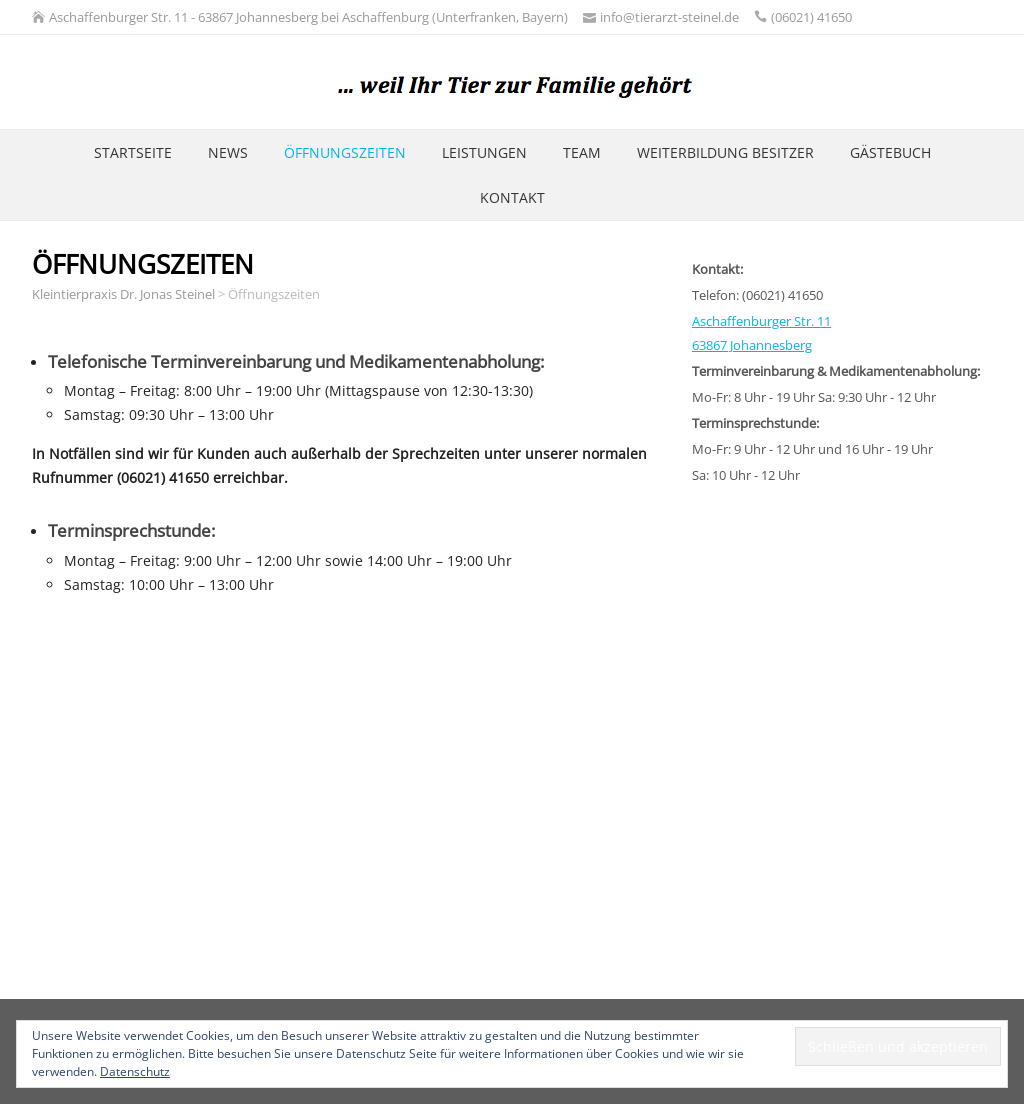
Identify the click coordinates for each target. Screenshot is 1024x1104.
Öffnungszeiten (345, 152)
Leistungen (484, 152)
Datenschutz (135, 1071)
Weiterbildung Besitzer (725, 152)
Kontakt (512, 197)
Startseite (133, 152)
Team (582, 152)
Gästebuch (890, 152)
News (228, 152)
